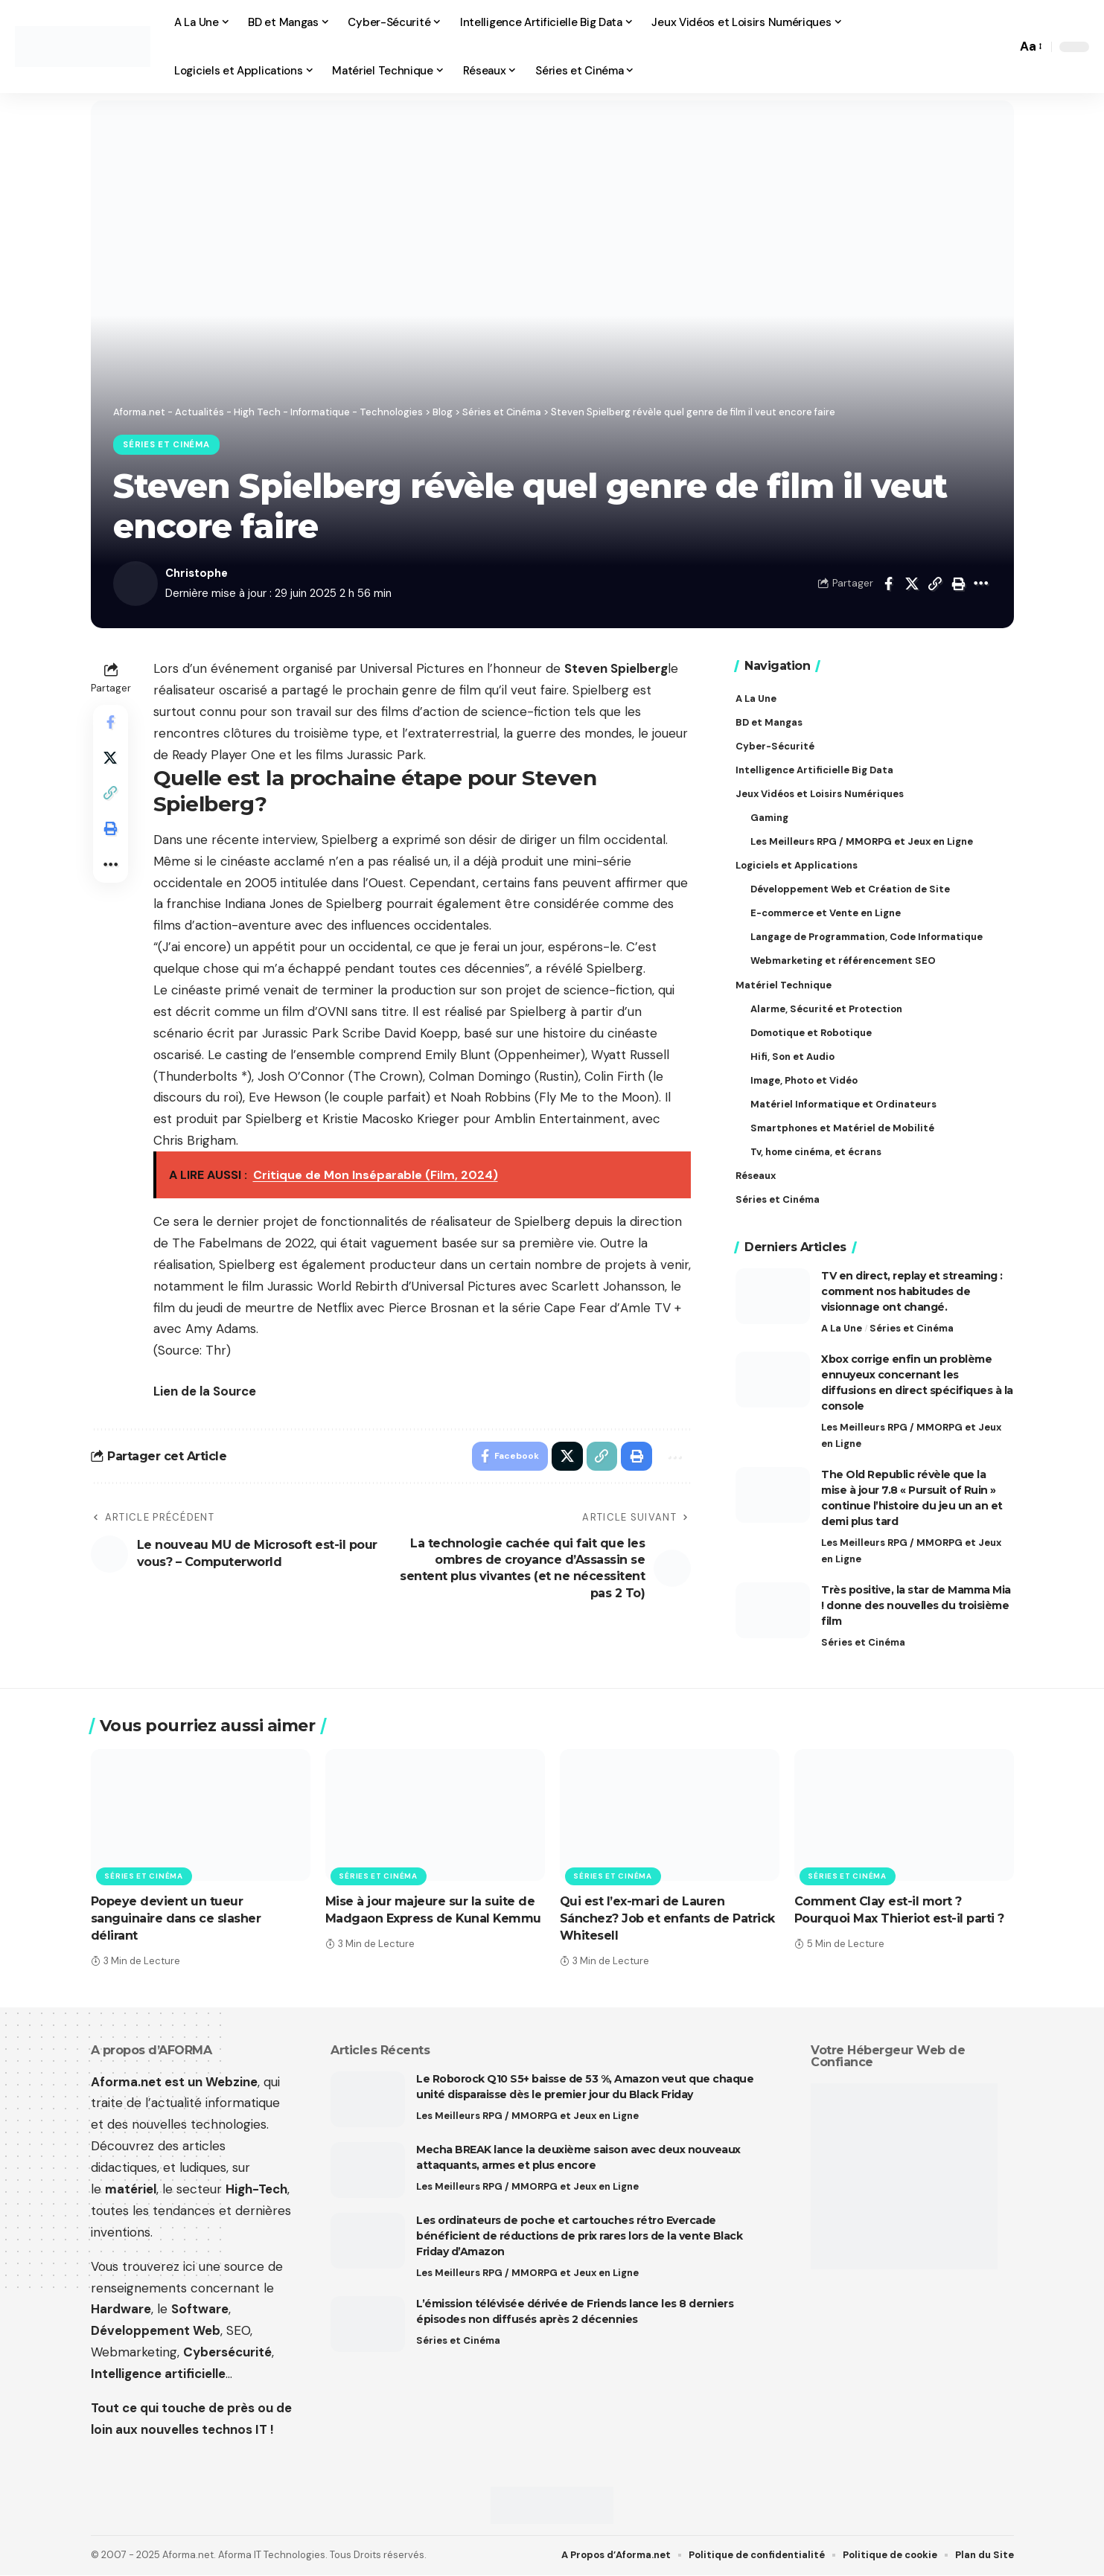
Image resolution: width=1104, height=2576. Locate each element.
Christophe (197, 573)
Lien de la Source (204, 1391)
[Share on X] (912, 583)
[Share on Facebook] (888, 583)
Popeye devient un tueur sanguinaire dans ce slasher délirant (176, 1919)
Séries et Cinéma (166, 444)
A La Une (841, 1326)
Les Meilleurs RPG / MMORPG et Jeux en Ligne (911, 1433)
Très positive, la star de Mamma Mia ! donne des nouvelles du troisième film (916, 1604)
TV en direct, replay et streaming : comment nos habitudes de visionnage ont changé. (912, 1290)
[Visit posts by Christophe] (135, 583)
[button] (1001, 46)
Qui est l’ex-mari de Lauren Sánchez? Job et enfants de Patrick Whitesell (667, 1919)
